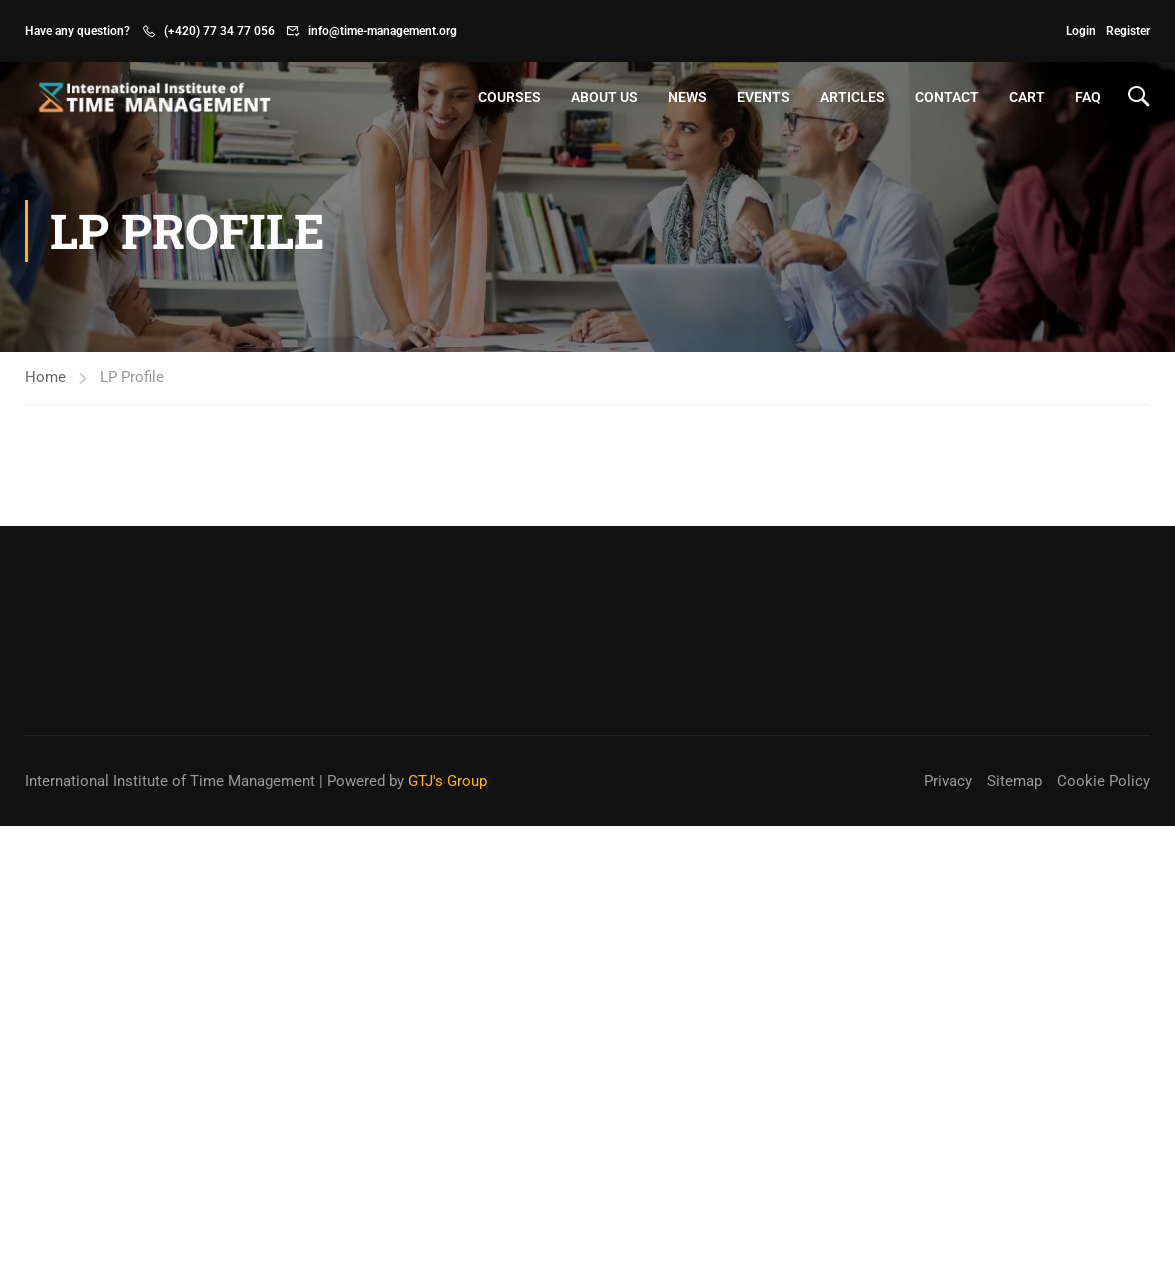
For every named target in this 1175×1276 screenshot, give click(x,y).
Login (1081, 31)
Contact (947, 97)
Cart (1027, 97)
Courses (509, 97)
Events (763, 97)
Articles (852, 97)
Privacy (948, 781)
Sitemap (1014, 781)
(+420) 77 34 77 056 (219, 31)
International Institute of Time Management (170, 781)
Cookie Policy (1103, 781)
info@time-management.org (382, 31)
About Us (604, 97)
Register (1128, 31)
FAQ (1088, 97)
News (687, 97)
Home (45, 377)
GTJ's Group (447, 781)
